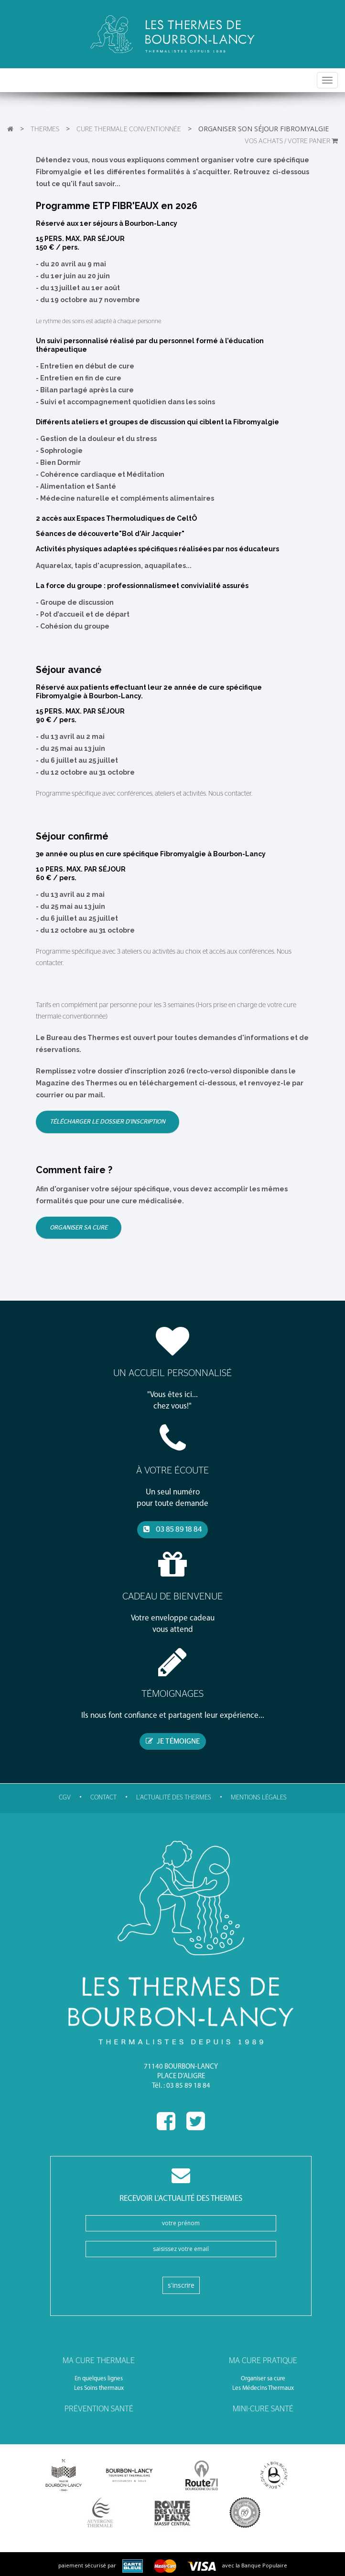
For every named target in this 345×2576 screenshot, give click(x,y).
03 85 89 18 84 (172, 1529)
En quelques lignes (99, 2379)
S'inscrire (181, 2285)
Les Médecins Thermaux (263, 2388)
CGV (65, 1798)
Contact (103, 1798)
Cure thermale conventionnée (128, 129)
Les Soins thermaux (99, 2388)
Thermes (45, 129)
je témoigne (173, 1741)
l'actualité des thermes (173, 1798)
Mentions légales (259, 1798)
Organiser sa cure (79, 1228)
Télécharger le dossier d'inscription (107, 1122)
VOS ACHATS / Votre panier (291, 141)
